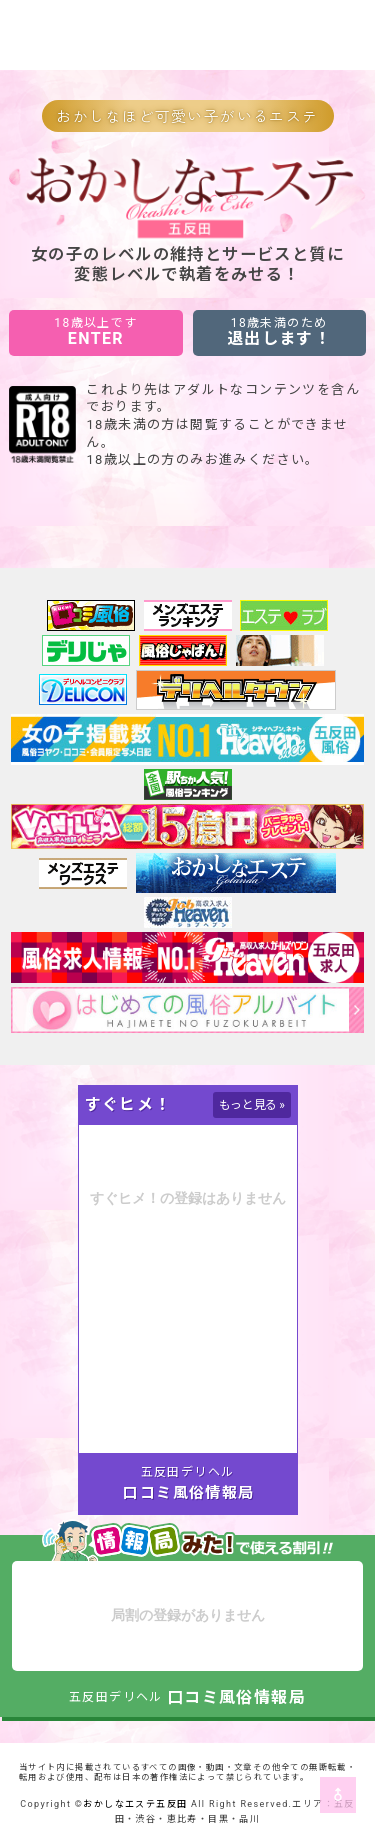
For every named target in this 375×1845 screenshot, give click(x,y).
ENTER (95, 332)
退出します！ (279, 332)
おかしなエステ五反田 (135, 1804)
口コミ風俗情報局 (188, 1493)
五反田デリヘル (188, 1472)
